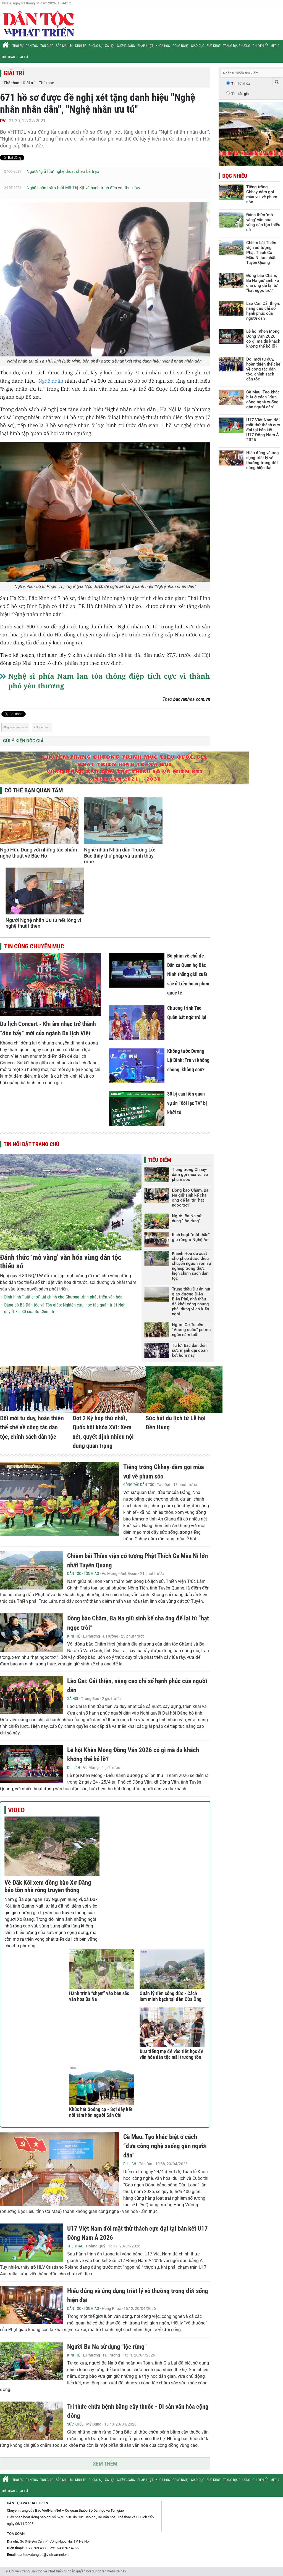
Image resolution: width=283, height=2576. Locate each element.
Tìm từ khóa (240, 83)
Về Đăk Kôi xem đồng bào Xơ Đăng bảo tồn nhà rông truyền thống (47, 1886)
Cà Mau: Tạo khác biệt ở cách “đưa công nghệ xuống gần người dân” (165, 2146)
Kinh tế (80, 46)
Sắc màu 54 (64, 46)
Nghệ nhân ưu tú (16, 727)
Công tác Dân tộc (138, 1484)
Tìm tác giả (240, 94)
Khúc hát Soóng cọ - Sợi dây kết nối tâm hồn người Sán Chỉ (101, 2112)
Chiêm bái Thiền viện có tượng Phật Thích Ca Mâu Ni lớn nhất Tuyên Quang (261, 252)
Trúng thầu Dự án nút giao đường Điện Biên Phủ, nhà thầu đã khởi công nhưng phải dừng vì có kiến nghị (191, 1301)
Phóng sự (95, 46)
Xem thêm (105, 2463)
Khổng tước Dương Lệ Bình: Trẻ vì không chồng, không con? (188, 1060)
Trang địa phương (236, 46)
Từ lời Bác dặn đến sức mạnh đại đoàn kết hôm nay (190, 1350)
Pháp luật (145, 46)
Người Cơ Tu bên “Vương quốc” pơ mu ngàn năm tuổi (191, 1329)
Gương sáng (126, 46)
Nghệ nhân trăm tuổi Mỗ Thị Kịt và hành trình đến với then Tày (83, 187)
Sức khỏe (214, 46)
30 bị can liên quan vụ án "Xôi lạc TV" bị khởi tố (187, 1103)
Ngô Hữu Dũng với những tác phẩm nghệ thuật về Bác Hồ (38, 853)
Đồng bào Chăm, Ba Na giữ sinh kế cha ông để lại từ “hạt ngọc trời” (190, 1198)
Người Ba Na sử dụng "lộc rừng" (186, 1218)
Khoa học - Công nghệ (172, 46)
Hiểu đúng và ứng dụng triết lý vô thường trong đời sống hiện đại (262, 460)
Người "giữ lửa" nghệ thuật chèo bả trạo (63, 171)
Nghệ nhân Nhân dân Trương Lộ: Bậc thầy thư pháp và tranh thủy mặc (119, 855)
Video (16, 1810)
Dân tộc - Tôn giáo (39, 46)
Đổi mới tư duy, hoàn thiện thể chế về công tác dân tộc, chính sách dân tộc (32, 1427)
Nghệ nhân (51, 380)
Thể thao (46, 83)
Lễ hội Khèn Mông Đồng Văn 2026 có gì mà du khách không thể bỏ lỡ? (263, 339)
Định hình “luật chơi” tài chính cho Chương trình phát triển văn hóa (63, 1297)
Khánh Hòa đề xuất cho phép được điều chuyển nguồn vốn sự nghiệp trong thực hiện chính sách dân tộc (191, 1266)
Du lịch (73, 1767)
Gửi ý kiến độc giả (23, 741)
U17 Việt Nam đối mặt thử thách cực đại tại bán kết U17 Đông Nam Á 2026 (263, 429)
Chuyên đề (260, 46)
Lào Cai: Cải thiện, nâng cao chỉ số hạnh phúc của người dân (263, 311)
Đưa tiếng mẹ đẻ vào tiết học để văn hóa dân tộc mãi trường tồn (171, 2054)
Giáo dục (197, 46)
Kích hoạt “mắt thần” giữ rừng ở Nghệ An (191, 1237)
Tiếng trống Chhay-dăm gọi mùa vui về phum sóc (190, 1174)
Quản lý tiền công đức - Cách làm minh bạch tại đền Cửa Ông (170, 1996)
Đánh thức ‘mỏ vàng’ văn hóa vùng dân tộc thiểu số (263, 222)
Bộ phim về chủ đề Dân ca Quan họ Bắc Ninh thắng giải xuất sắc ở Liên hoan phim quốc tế (188, 974)
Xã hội (109, 46)
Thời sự (17, 46)
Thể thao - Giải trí (14, 57)
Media (275, 46)
